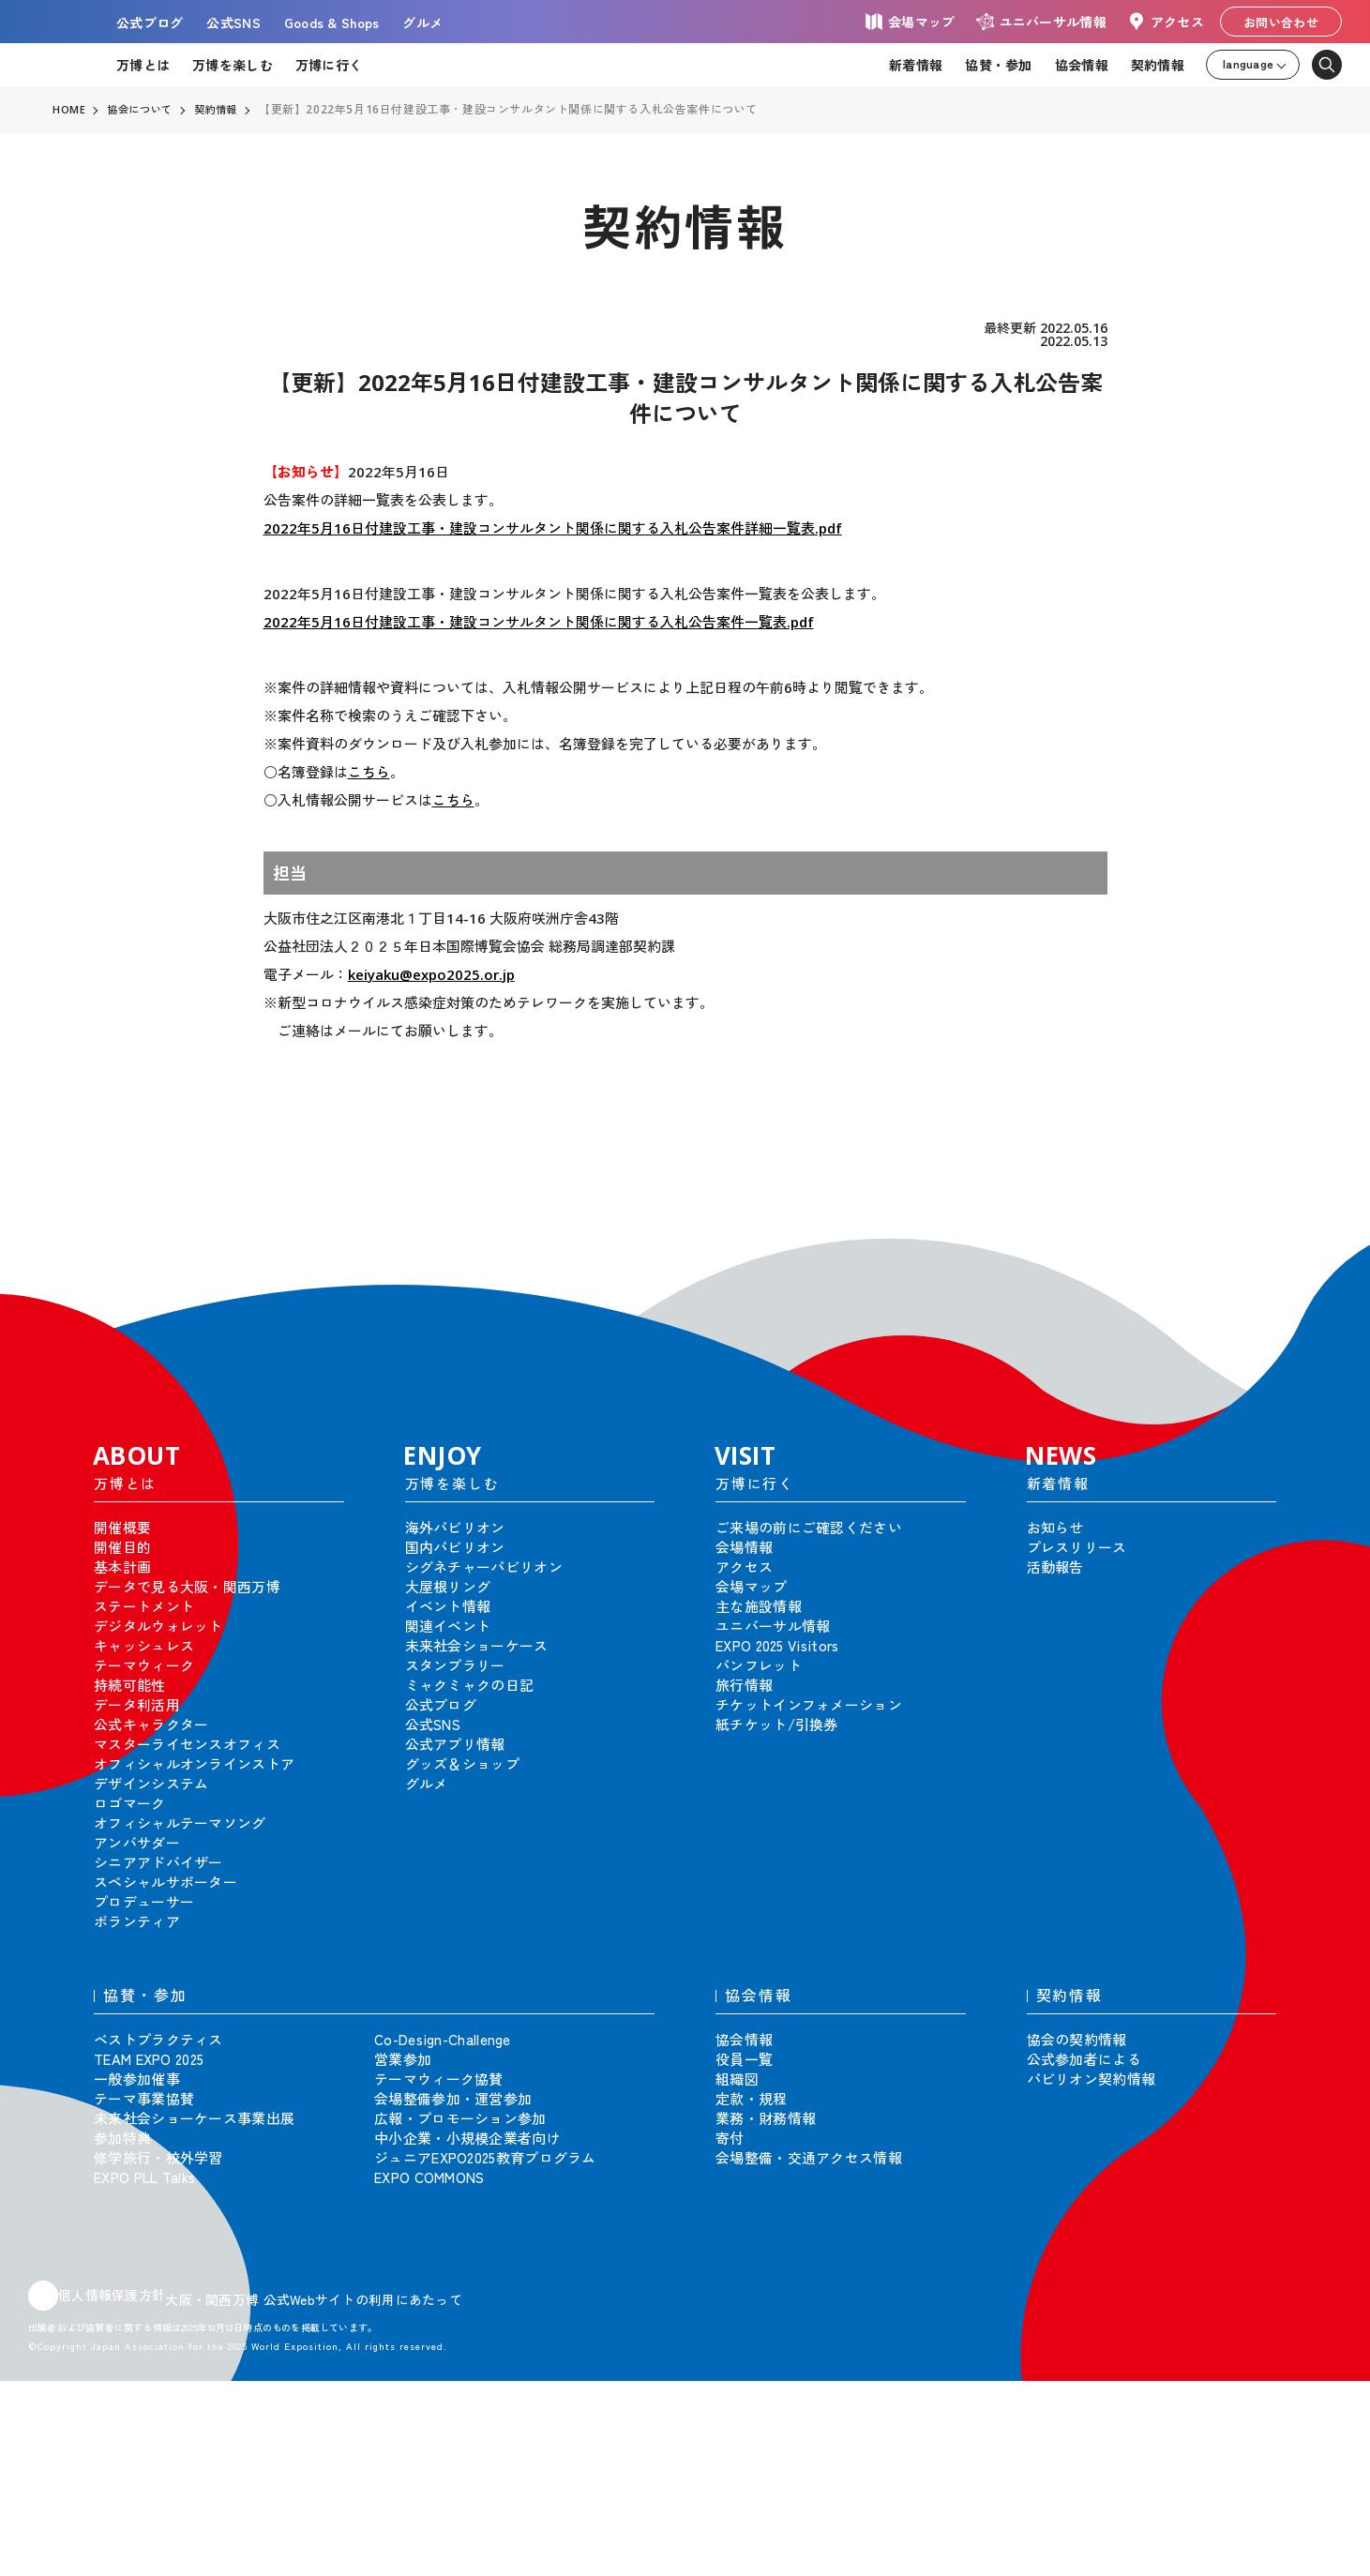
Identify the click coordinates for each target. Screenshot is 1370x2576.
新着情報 (915, 64)
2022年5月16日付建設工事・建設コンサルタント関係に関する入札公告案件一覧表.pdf (538, 621)
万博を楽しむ (232, 64)
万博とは (143, 64)
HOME (69, 109)
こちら (369, 771)
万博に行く (328, 64)
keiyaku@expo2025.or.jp (431, 974)
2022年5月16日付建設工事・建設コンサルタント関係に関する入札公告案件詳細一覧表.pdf (552, 528)
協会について (143, 109)
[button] (1314, 1251)
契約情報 (1157, 64)
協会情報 (1081, 64)
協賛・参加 (998, 64)
